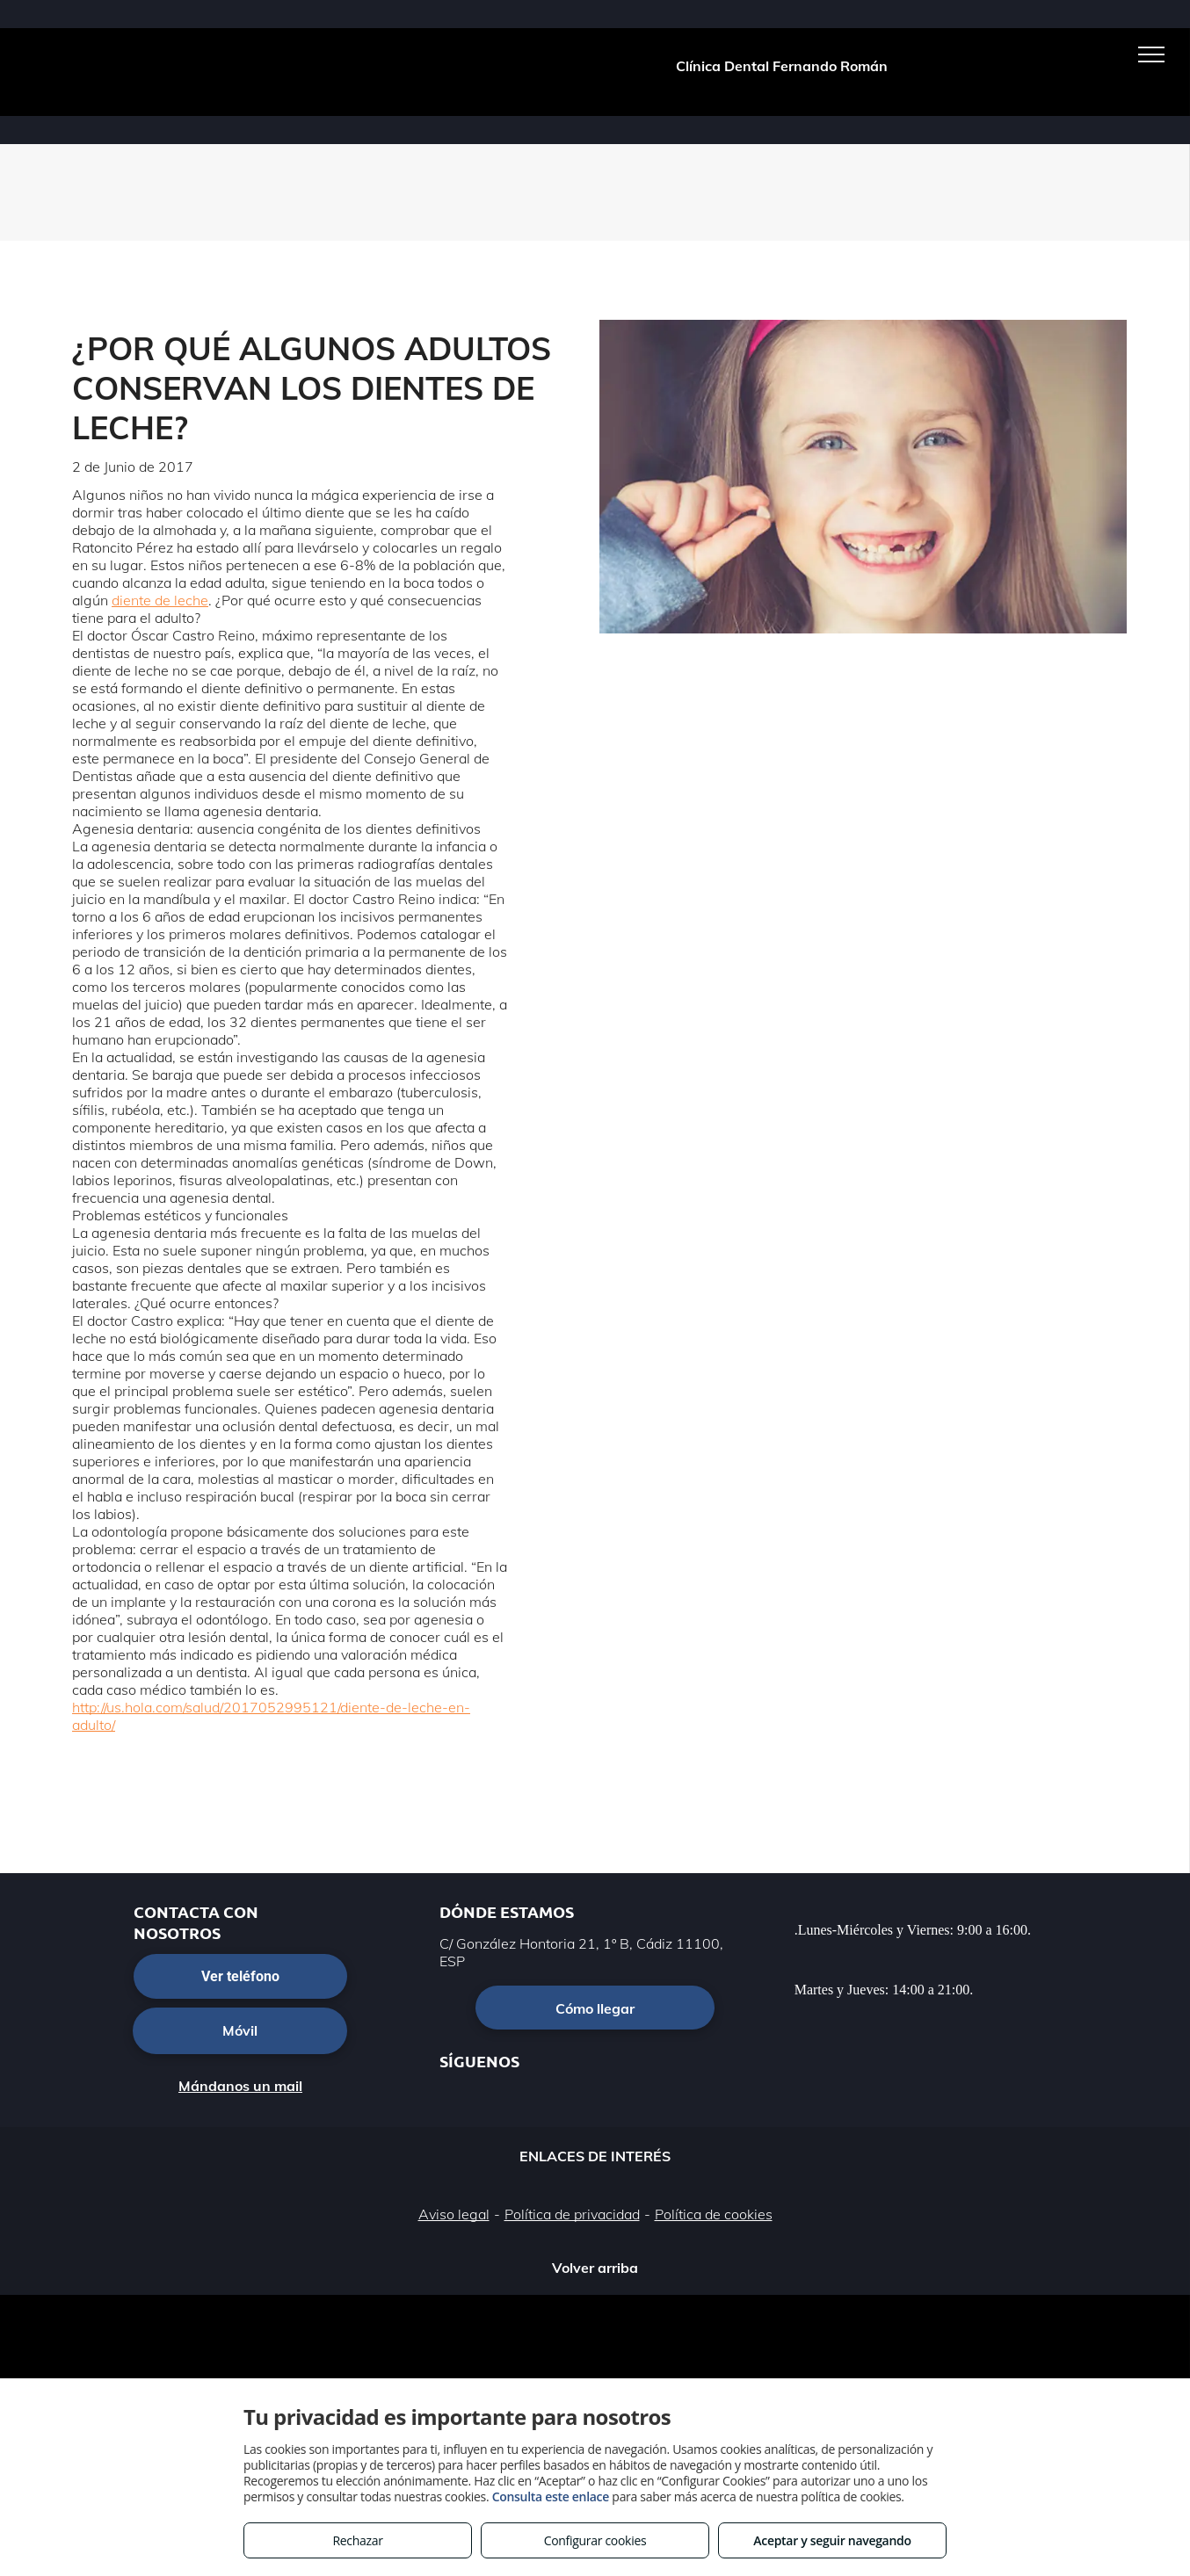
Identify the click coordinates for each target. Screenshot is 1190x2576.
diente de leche (160, 600)
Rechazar (357, 2540)
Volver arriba (595, 2267)
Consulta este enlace (550, 2496)
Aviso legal (454, 2214)
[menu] (1151, 54)
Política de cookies (714, 2214)
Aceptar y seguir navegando (832, 2540)
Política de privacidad (572, 2214)
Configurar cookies (595, 2540)
